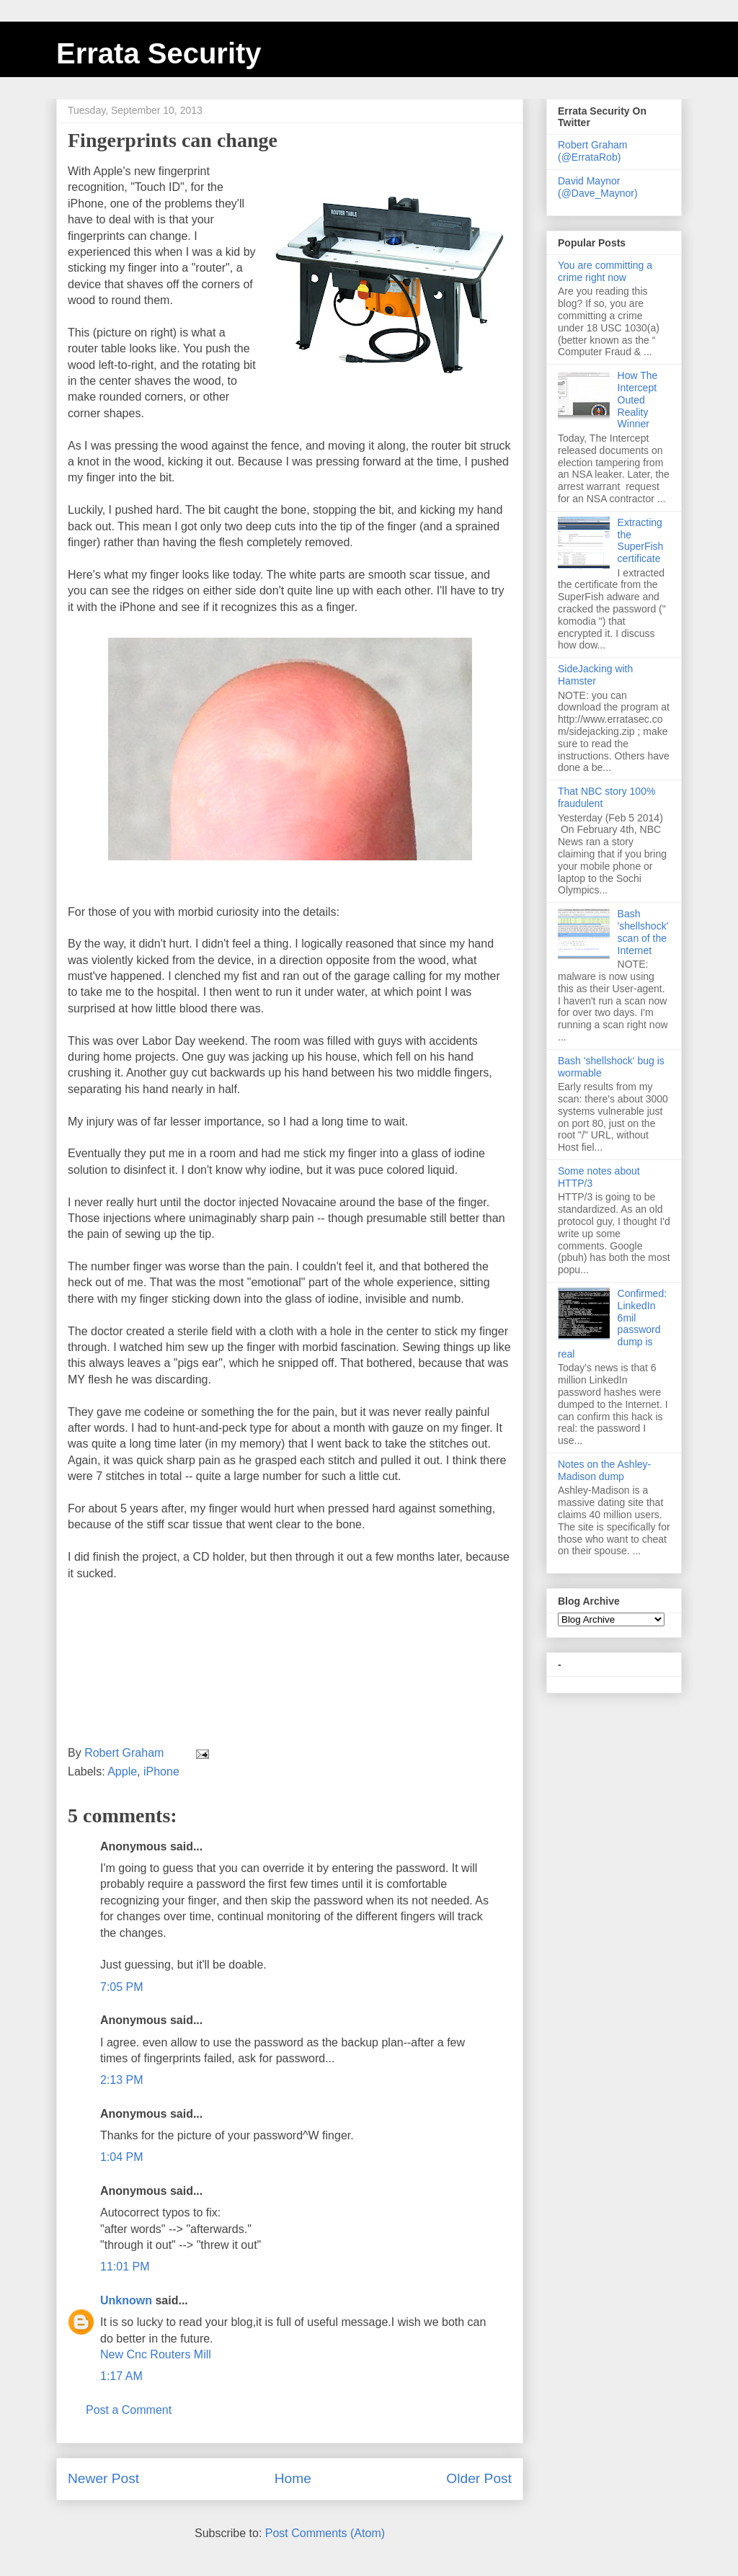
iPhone (161, 1771)
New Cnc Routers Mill (155, 2354)
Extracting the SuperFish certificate (641, 540)
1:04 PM (121, 2157)
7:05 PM (121, 1987)
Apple (122, 1771)
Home (293, 2478)
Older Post (479, 2478)
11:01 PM (124, 2266)
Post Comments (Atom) (325, 2533)
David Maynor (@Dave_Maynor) (598, 187)
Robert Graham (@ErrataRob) (592, 151)
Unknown (126, 2300)
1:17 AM (121, 2376)
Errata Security (159, 53)
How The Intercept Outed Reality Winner (638, 399)
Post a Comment (129, 2410)
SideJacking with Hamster (595, 675)
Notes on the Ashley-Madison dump (604, 1470)
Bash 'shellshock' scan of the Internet (643, 931)
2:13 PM (121, 2080)
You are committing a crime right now (605, 271)
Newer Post (103, 2478)
